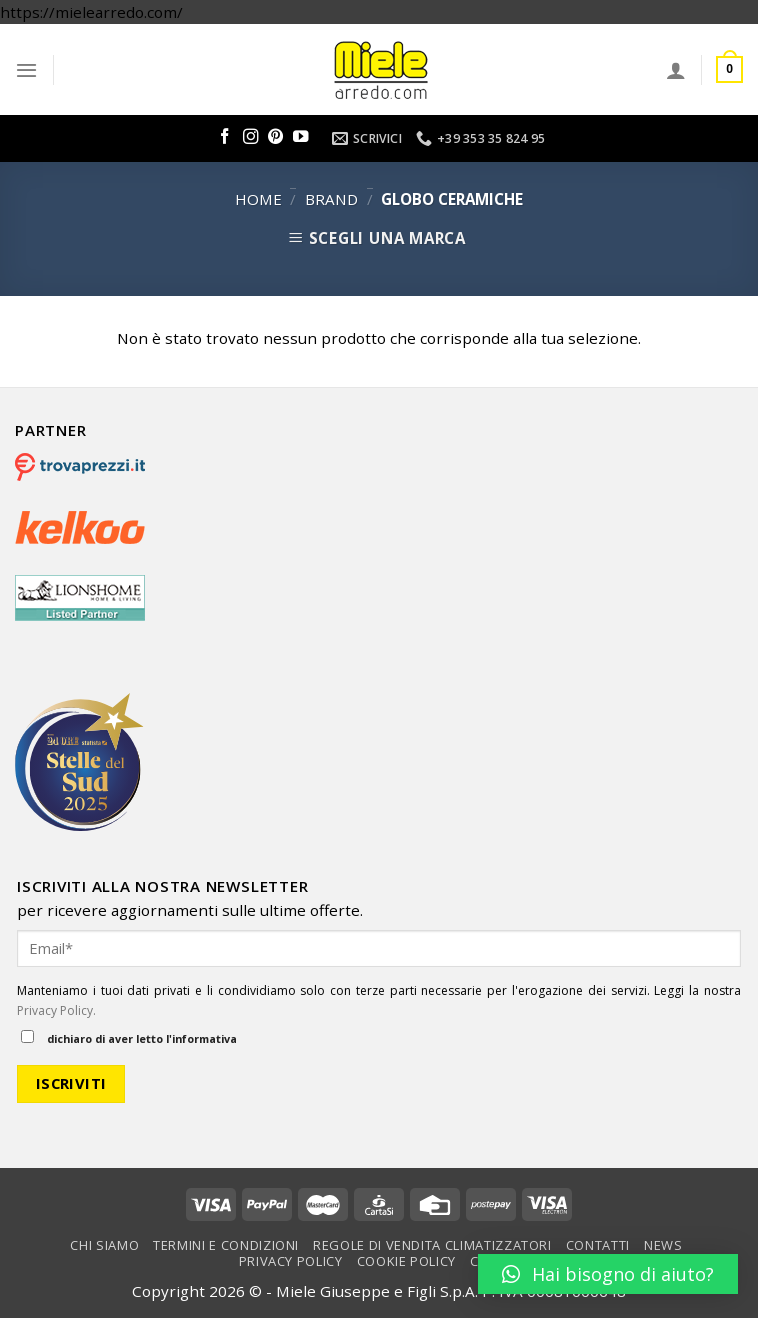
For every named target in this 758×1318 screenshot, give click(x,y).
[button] (608, 1274)
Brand (331, 199)
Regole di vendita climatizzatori (432, 1245)
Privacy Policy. (56, 1010)
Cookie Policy (406, 1261)
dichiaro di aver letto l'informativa (129, 1038)
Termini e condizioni (226, 1245)
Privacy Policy (291, 1261)
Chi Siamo (104, 1245)
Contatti (598, 1245)
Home (258, 199)
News (663, 1245)
